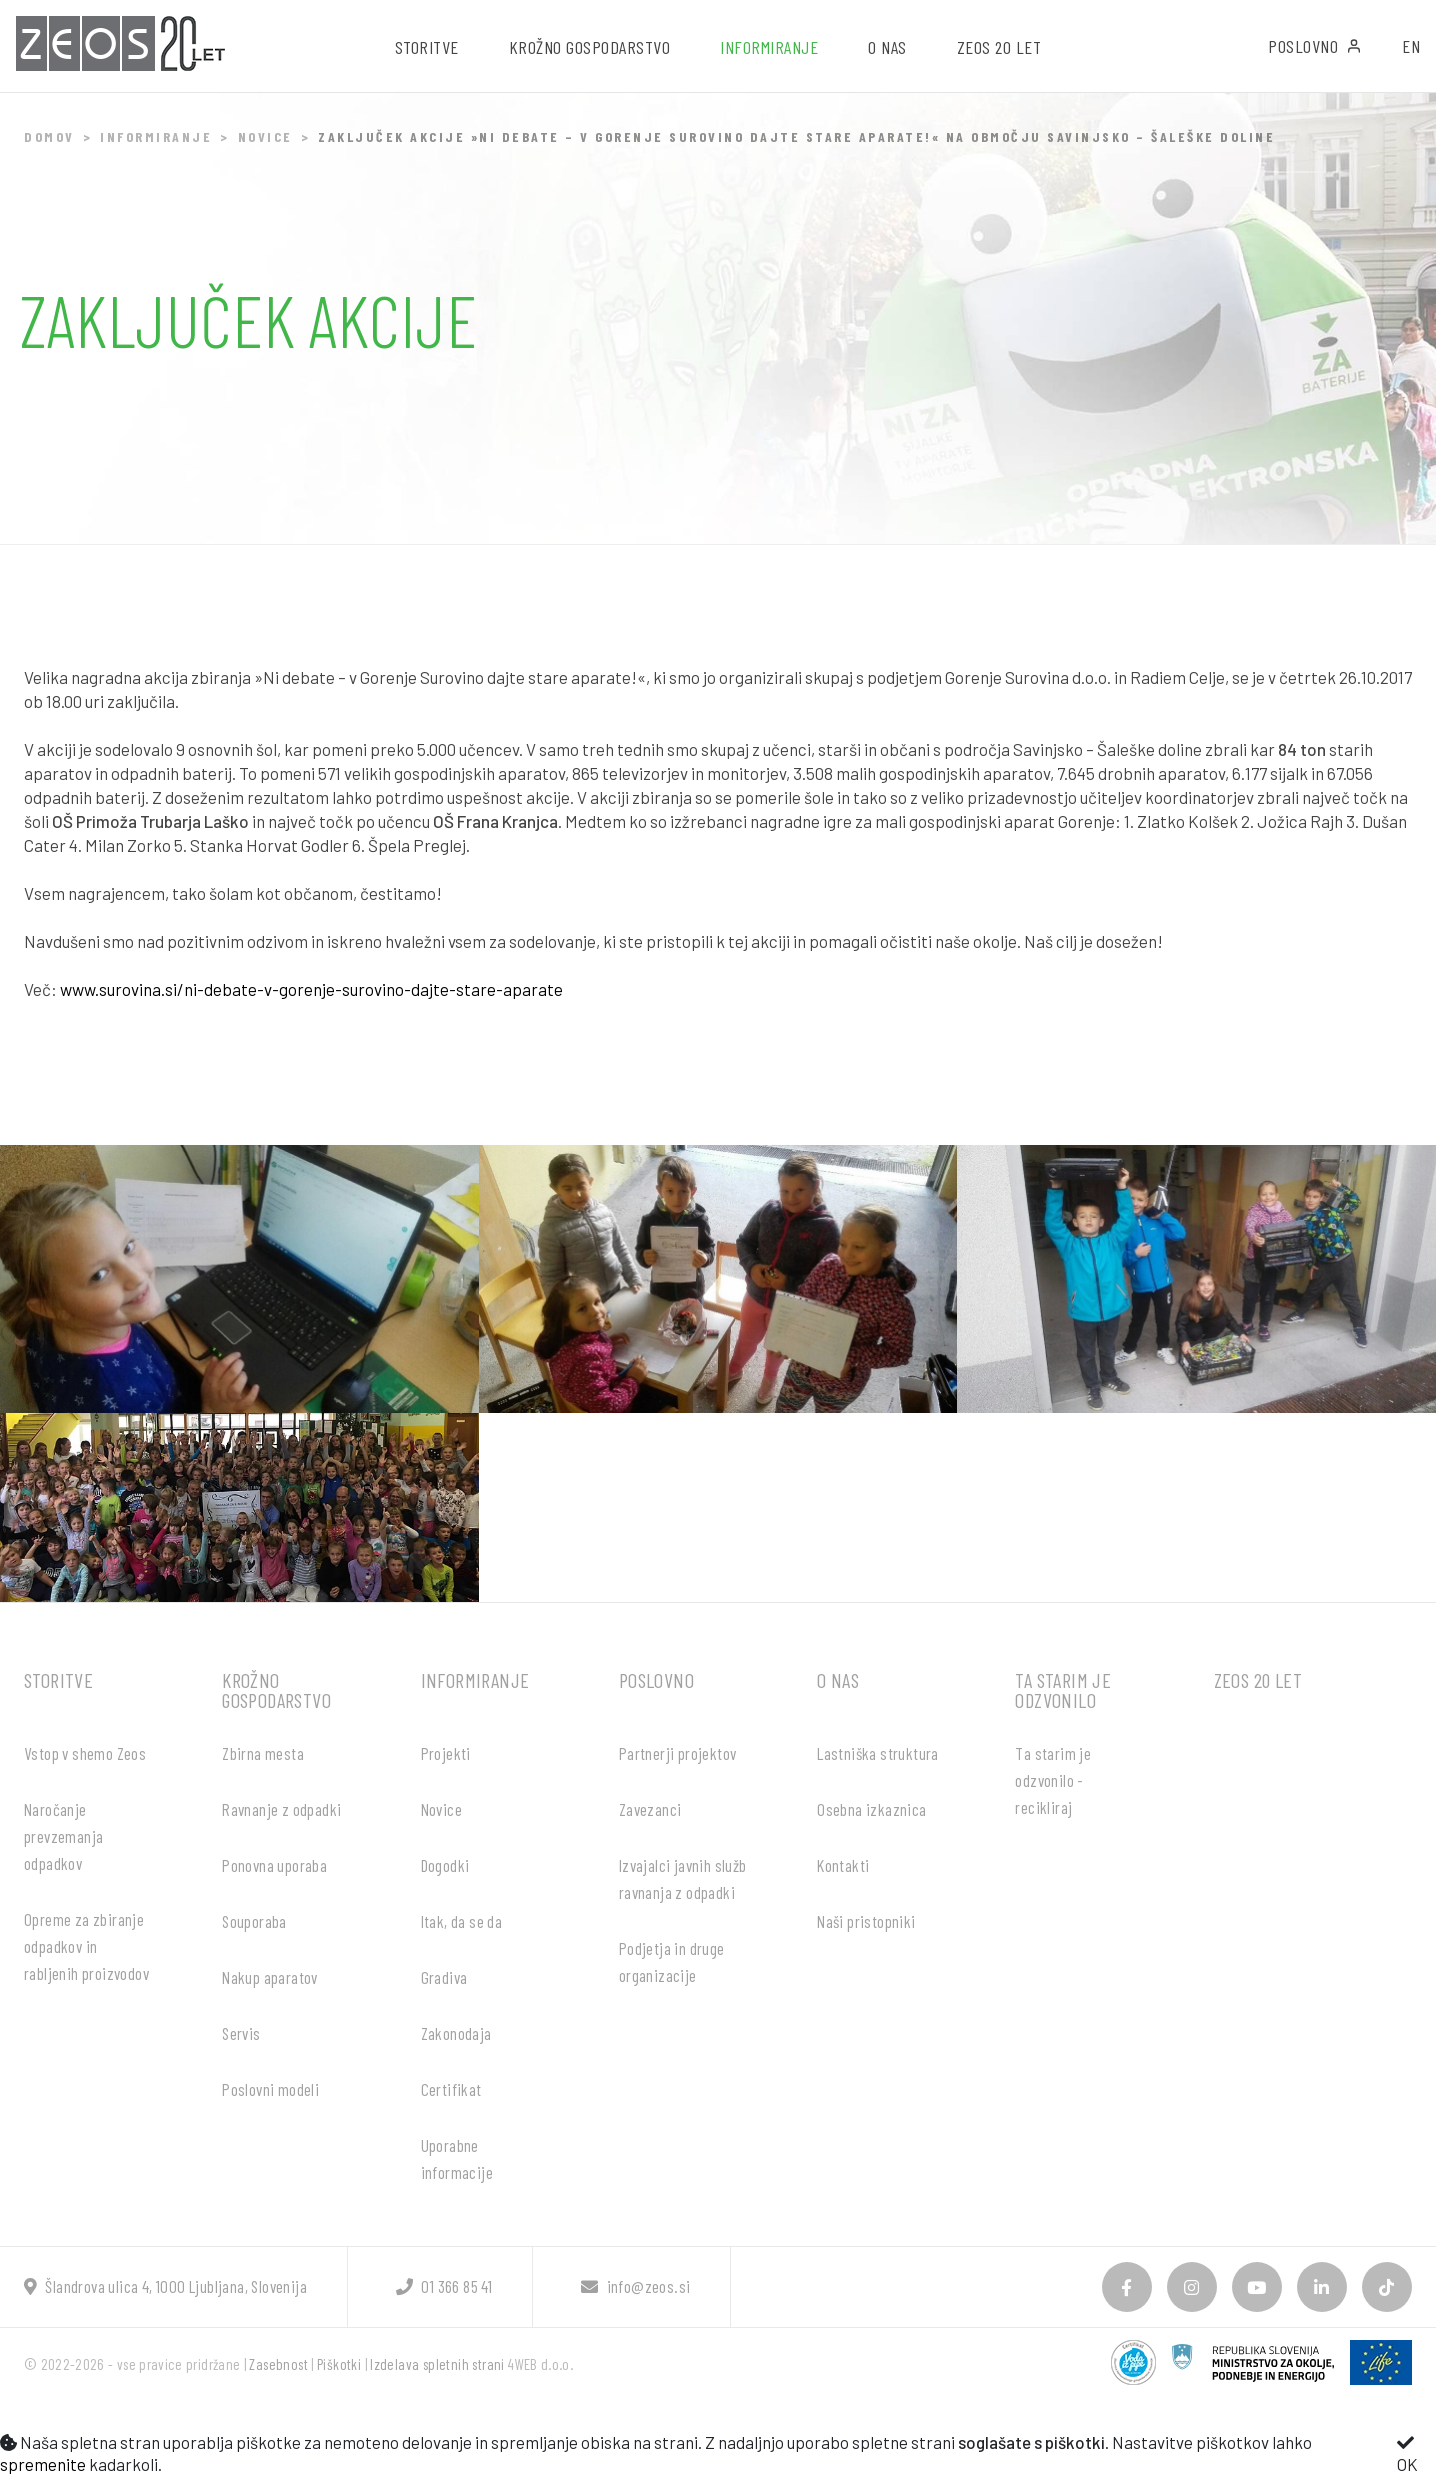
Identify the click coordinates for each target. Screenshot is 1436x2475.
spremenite (43, 2464)
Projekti (446, 1753)
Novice (265, 136)
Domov (49, 136)
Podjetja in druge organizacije (672, 1961)
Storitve (58, 1680)
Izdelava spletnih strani (437, 2364)
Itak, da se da (462, 1921)
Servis (241, 2033)
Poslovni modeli (270, 2089)
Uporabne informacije (457, 2158)
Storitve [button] (427, 47)
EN (1411, 46)
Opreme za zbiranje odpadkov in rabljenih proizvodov (86, 1946)
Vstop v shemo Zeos (85, 1753)
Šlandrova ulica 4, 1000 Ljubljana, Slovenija (165, 2286)
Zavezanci (650, 1809)
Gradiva (444, 1977)
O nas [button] (887, 47)
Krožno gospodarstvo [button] (590, 47)
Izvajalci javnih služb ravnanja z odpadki (683, 1878)
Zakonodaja (456, 2033)
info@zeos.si (635, 2286)
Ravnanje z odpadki (281, 1809)
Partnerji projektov (678, 1753)
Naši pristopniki (866, 1921)
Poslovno (1315, 46)
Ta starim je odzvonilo (1063, 1690)
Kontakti (843, 1865)
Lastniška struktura (878, 1753)
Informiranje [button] (769, 47)
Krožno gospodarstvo (276, 1690)
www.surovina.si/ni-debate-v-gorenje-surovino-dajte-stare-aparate (311, 989)
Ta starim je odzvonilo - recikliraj (1053, 1780)
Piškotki (339, 2364)
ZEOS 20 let (999, 47)
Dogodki (445, 1865)
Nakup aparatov (270, 1977)
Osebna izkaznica (871, 1809)
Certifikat (451, 2089)
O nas (838, 1680)
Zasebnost (278, 2364)
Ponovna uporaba (274, 1865)
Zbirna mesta (263, 1753)
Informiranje (156, 136)
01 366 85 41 (444, 2286)
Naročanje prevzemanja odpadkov (63, 1836)
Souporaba (254, 1921)
